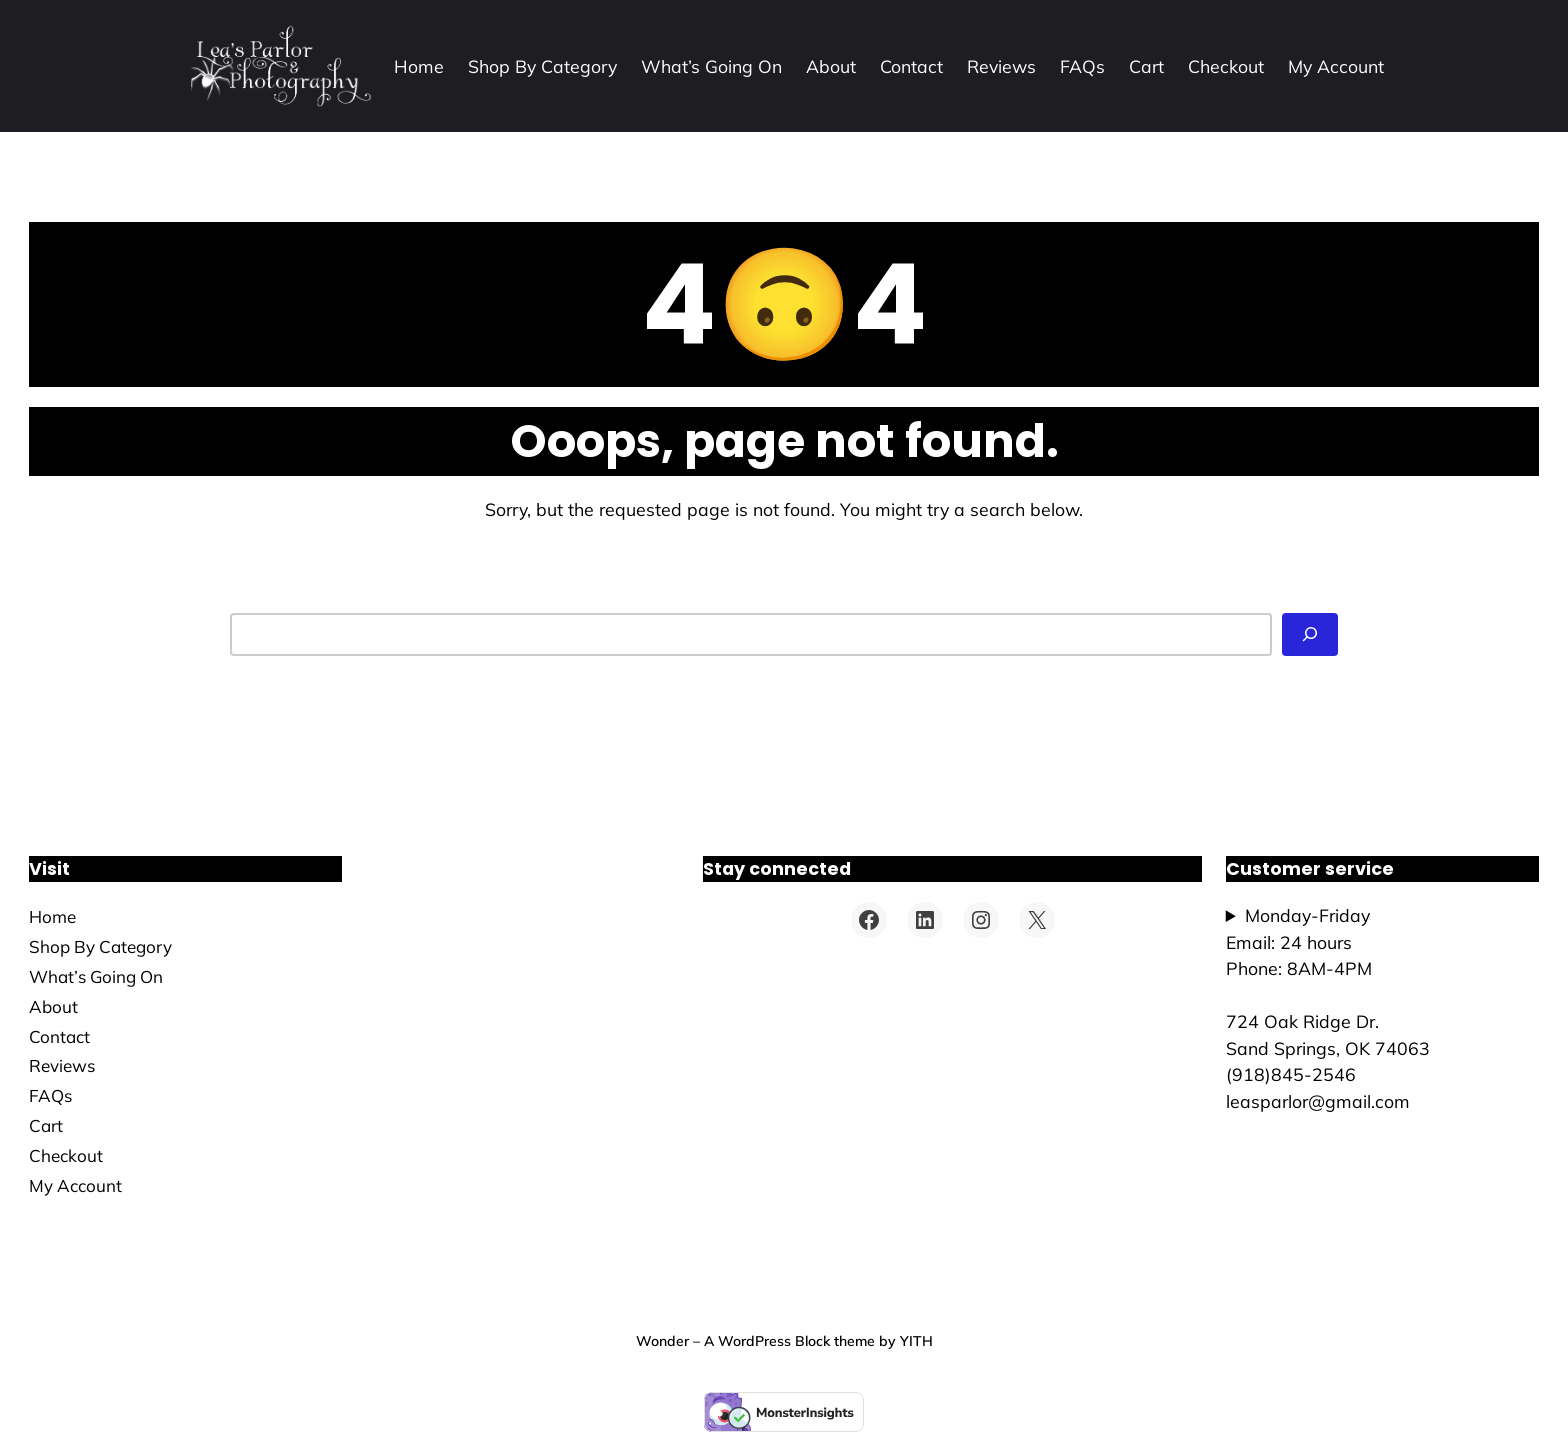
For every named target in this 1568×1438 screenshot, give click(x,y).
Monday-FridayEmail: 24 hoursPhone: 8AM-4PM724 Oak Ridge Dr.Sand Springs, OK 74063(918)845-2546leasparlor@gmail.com (1328, 1008)
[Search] (1310, 634)
